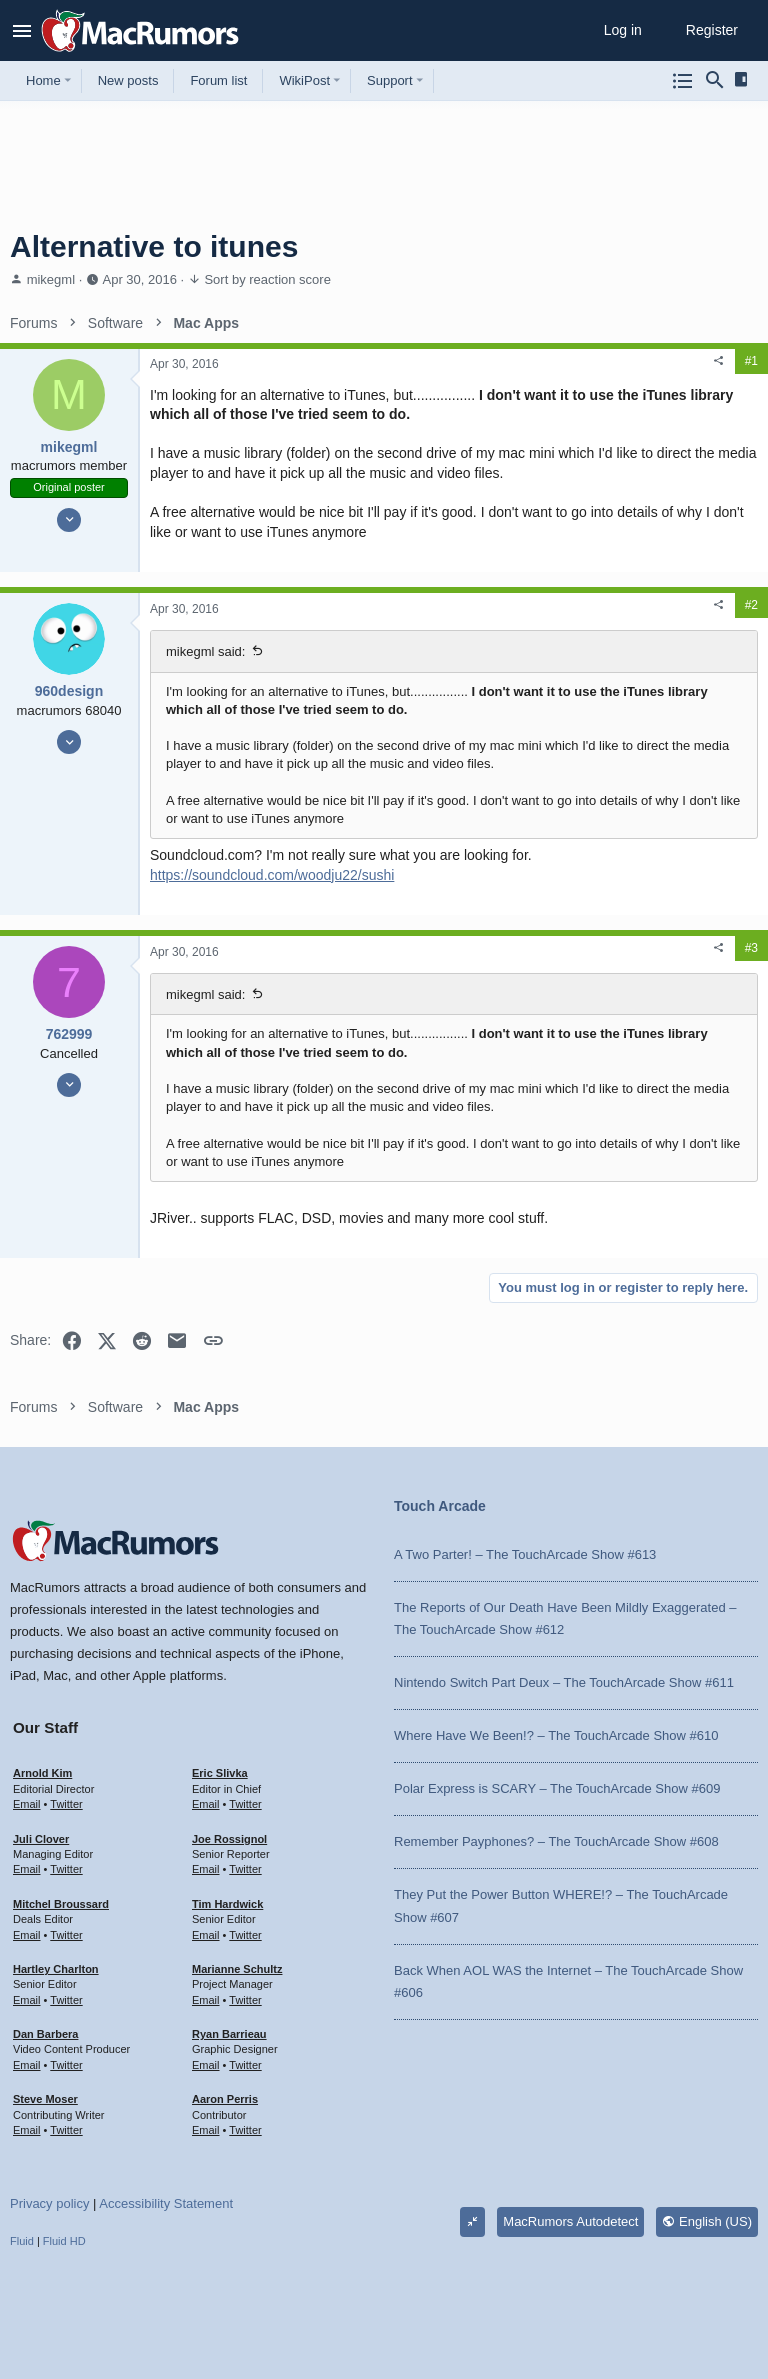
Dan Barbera (45, 2034)
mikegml (51, 279)
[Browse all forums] (683, 81)
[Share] (719, 361)
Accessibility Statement (166, 2203)
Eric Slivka (220, 1773)
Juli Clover (41, 1839)
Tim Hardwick (227, 1904)
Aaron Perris (225, 2099)
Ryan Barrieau (229, 2034)
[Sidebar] (744, 80)
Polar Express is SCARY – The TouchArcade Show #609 (557, 1788)
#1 (751, 361)
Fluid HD (64, 2241)
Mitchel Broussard (61, 1904)
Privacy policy (49, 2203)
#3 (751, 948)
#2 (751, 605)
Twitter (66, 1804)
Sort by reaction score (267, 279)
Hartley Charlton (56, 1969)
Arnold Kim (42, 1773)
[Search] (715, 81)
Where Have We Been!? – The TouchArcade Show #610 (556, 1735)
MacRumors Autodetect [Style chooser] (570, 2221)
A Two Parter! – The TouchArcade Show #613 (525, 1554)
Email (27, 1804)
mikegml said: (205, 651)
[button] (22, 31)
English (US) (707, 2221)
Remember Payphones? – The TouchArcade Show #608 (556, 1841)
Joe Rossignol (229, 1839)
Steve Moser (45, 2099)
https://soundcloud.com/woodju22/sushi (272, 875)
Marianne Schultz (237, 1969)
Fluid (22, 2241)
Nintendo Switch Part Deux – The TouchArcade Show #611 (564, 1682)
